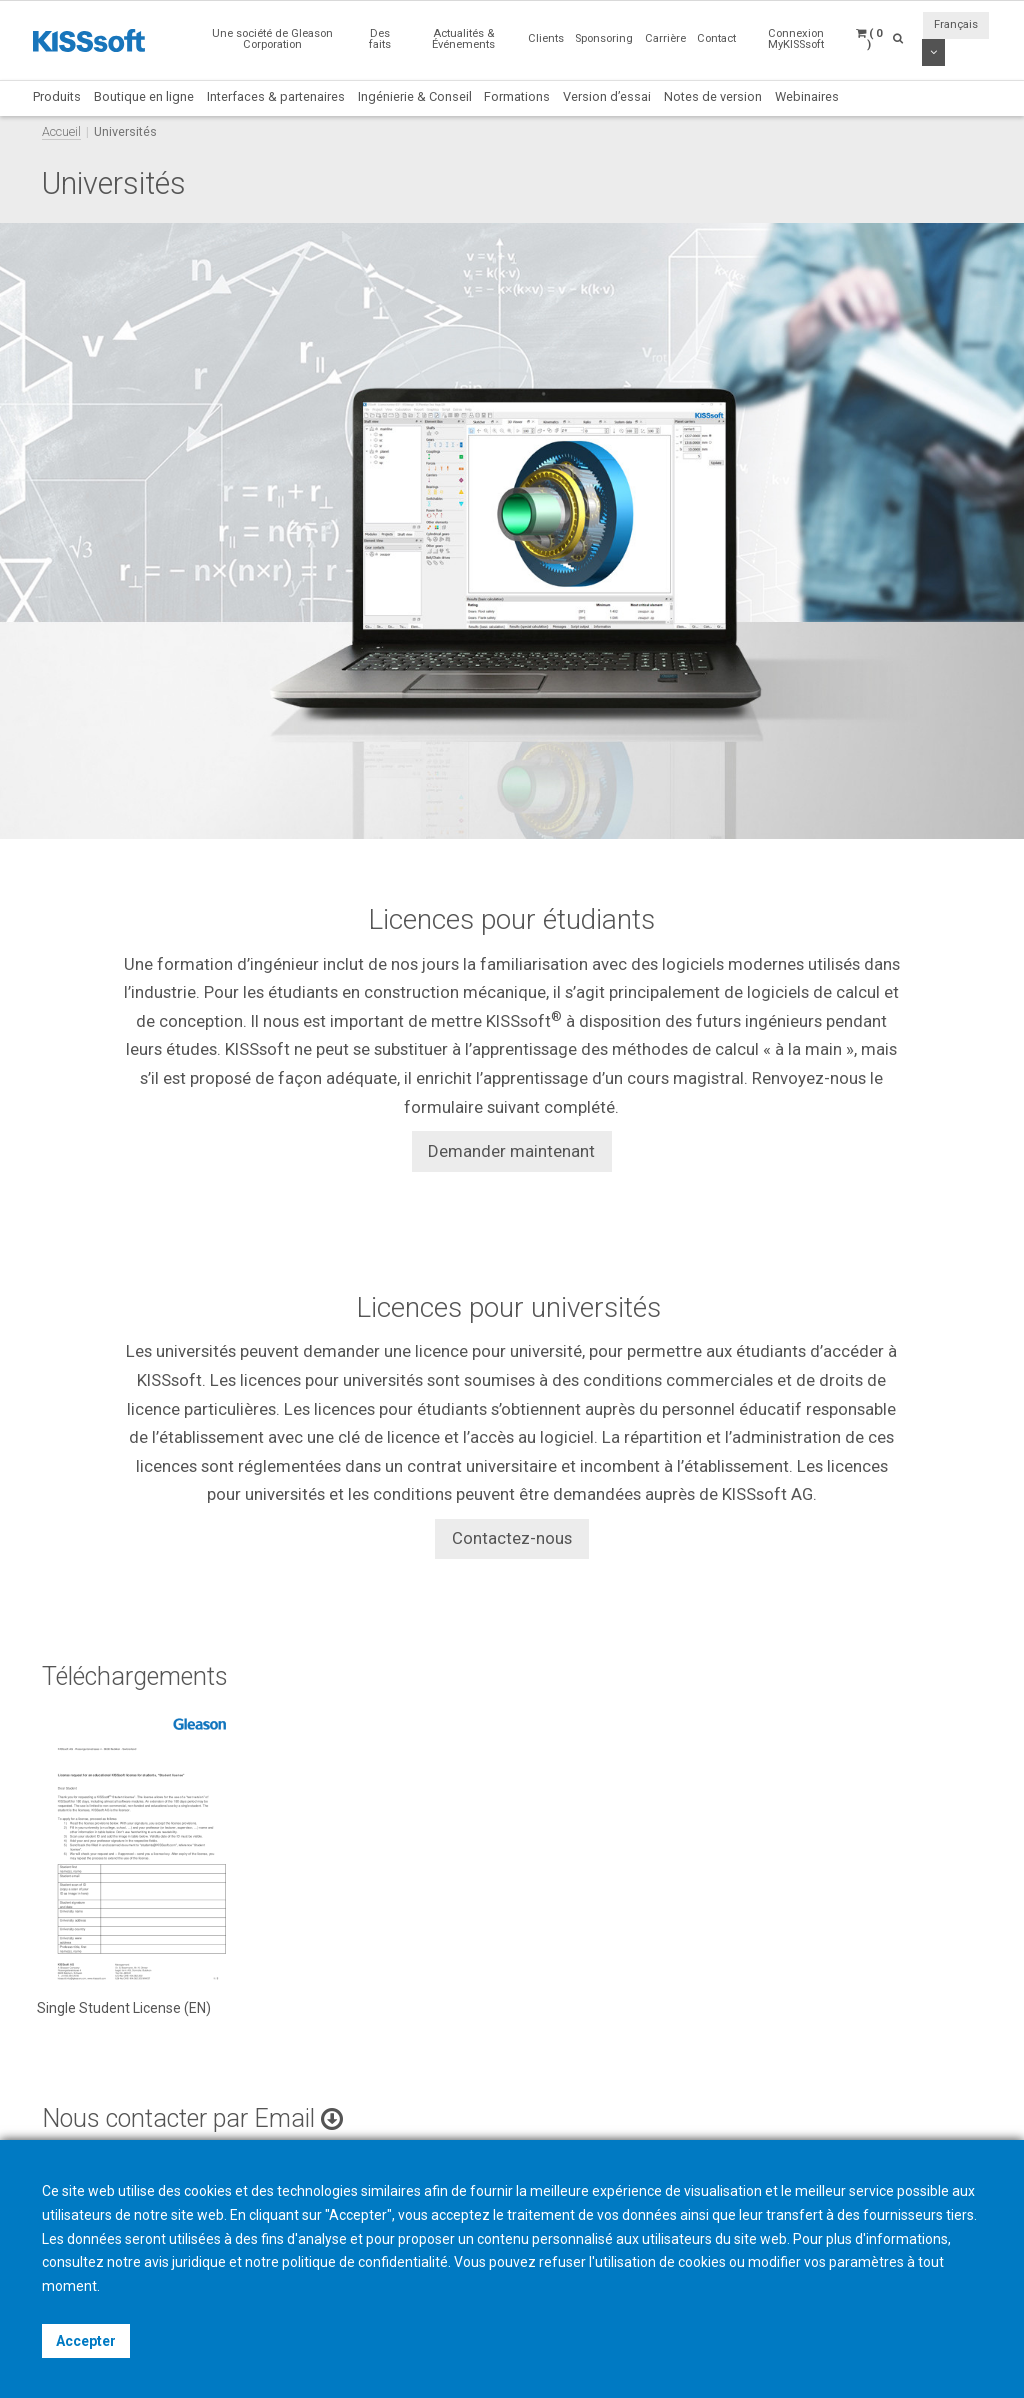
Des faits (380, 39)
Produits (57, 96)
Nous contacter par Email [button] (192, 2118)
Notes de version (713, 96)
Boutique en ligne (144, 96)
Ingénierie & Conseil (415, 96)
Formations (517, 96)
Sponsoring (604, 38)
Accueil (61, 131)
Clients (546, 38)
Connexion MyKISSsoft (796, 39)
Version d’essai (607, 96)
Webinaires (807, 96)
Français (956, 24)
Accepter (86, 2341)
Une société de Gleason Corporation (272, 39)
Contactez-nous (512, 1538)
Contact (716, 38)
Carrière (665, 38)
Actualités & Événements (463, 39)
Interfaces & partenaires (276, 96)
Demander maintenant (511, 1151)
